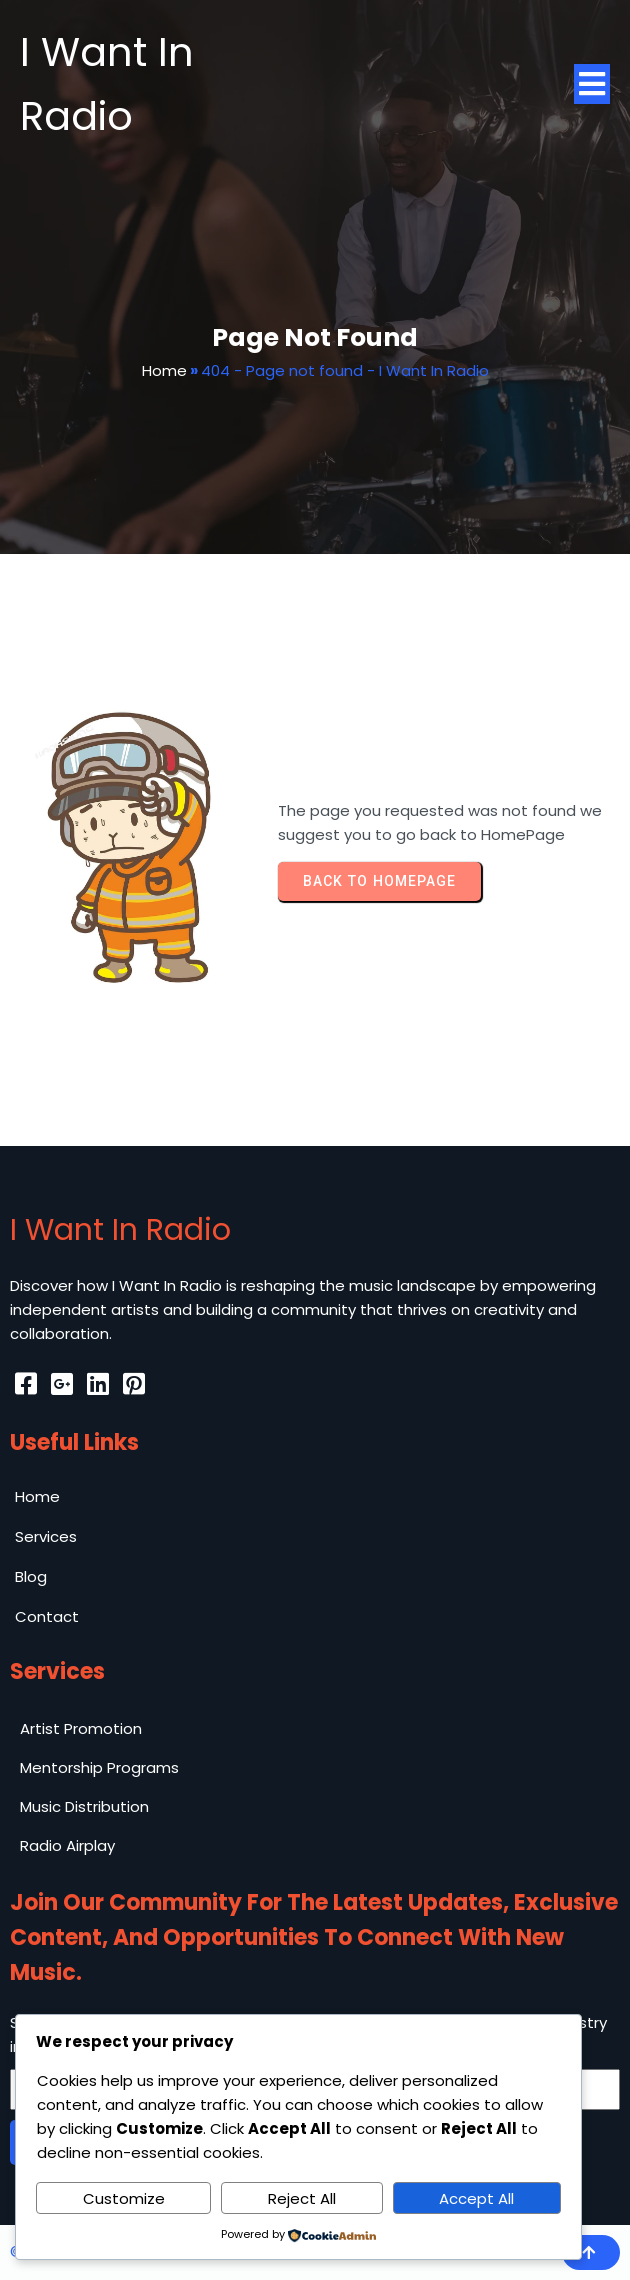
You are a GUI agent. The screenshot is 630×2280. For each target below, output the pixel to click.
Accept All (476, 2198)
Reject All (302, 2198)
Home (164, 370)
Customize (124, 2198)
